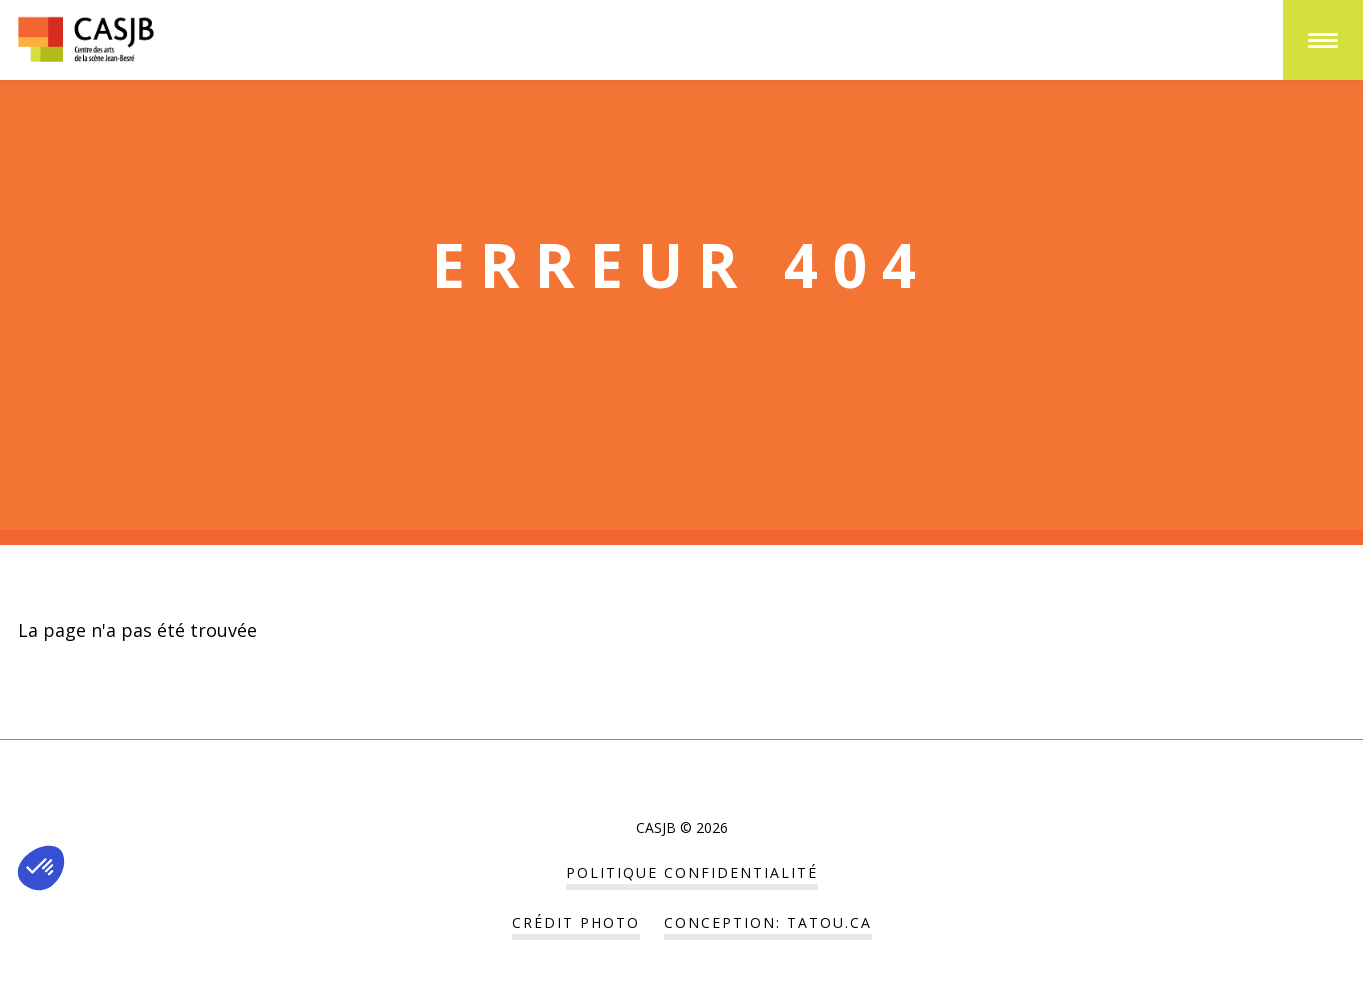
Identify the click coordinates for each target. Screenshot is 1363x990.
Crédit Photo (576, 922)
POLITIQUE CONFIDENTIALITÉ (692, 872)
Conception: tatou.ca (768, 922)
